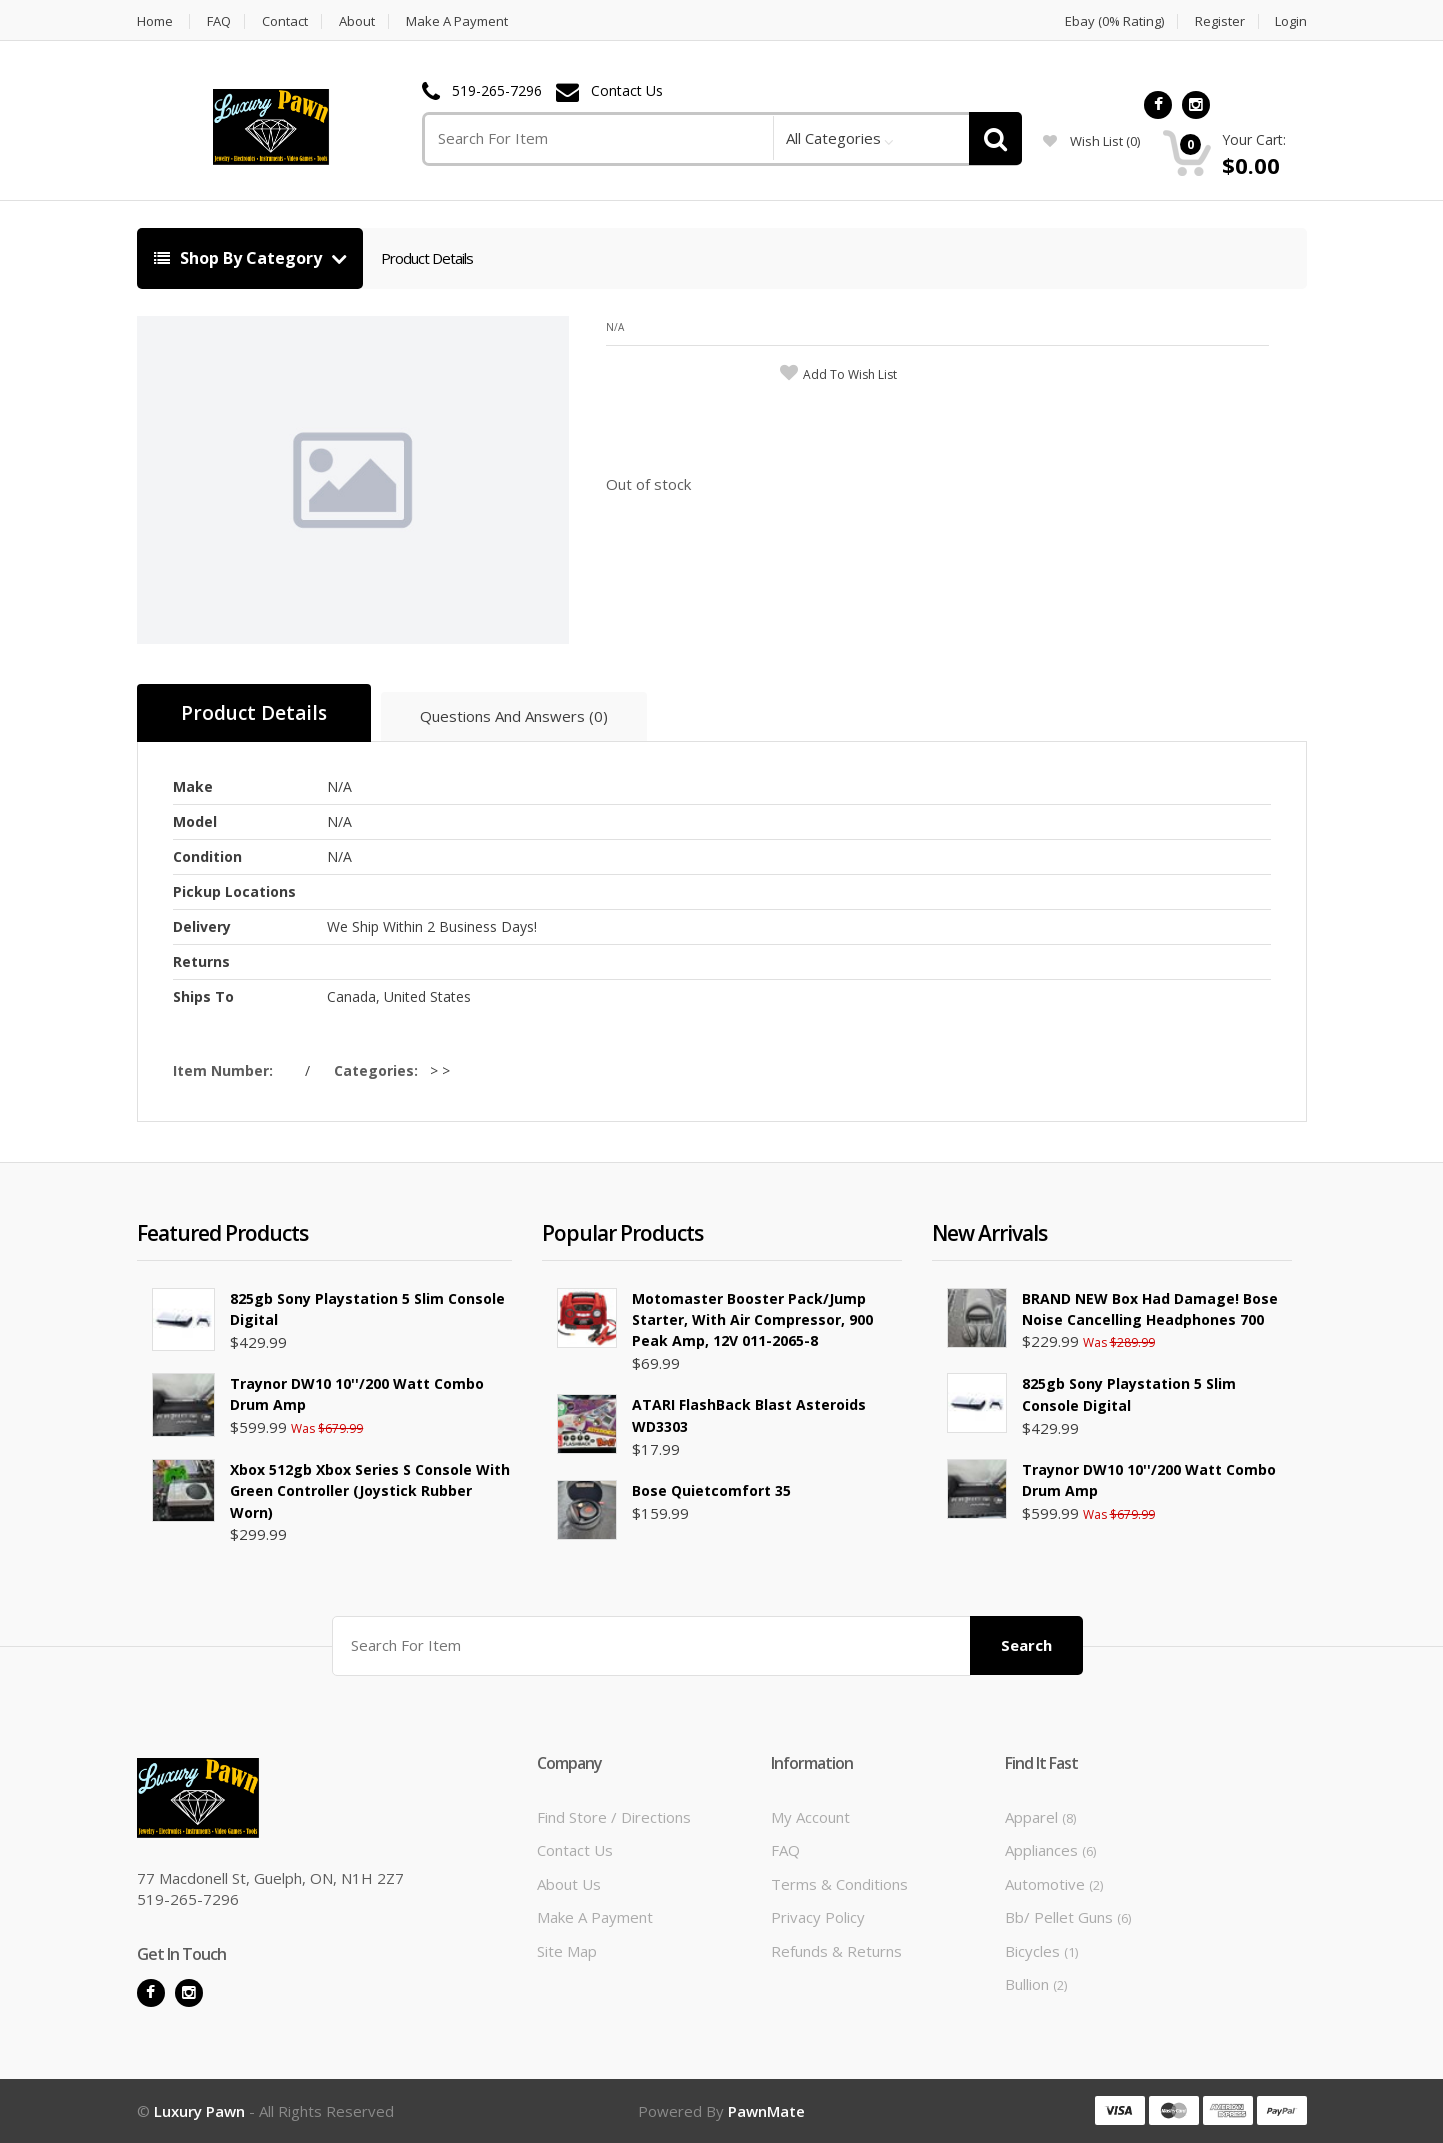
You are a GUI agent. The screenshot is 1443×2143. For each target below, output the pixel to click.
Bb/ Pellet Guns (1068, 1917)
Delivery (202, 926)
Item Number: (227, 1070)
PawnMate (766, 2111)
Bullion (1036, 1984)
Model (195, 821)
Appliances (1050, 1850)
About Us (569, 1884)
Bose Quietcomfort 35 (711, 1490)
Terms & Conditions (839, 1884)
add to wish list (850, 374)
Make (193, 786)
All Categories (833, 138)
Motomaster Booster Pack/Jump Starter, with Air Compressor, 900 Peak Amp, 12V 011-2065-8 (752, 1320)
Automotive (1054, 1884)
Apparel (1040, 1817)
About (357, 21)
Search (1026, 1645)
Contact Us (627, 91)
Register (1220, 21)
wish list (1091, 141)
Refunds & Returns (836, 1951)
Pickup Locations (234, 891)
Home (155, 21)
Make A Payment (457, 21)
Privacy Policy (818, 1917)
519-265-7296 (497, 91)
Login (1291, 21)
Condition (207, 856)
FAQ (219, 21)
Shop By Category (240, 258)
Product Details (427, 258)
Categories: (380, 1070)
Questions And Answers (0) (514, 716)
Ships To (203, 996)
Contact (285, 21)
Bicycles (1041, 1951)
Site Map (567, 1951)
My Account (810, 1817)
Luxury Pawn (201, 2111)
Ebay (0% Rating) (1114, 21)
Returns (201, 961)
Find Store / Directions (614, 1817)
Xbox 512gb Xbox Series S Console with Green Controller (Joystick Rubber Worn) (370, 1491)
